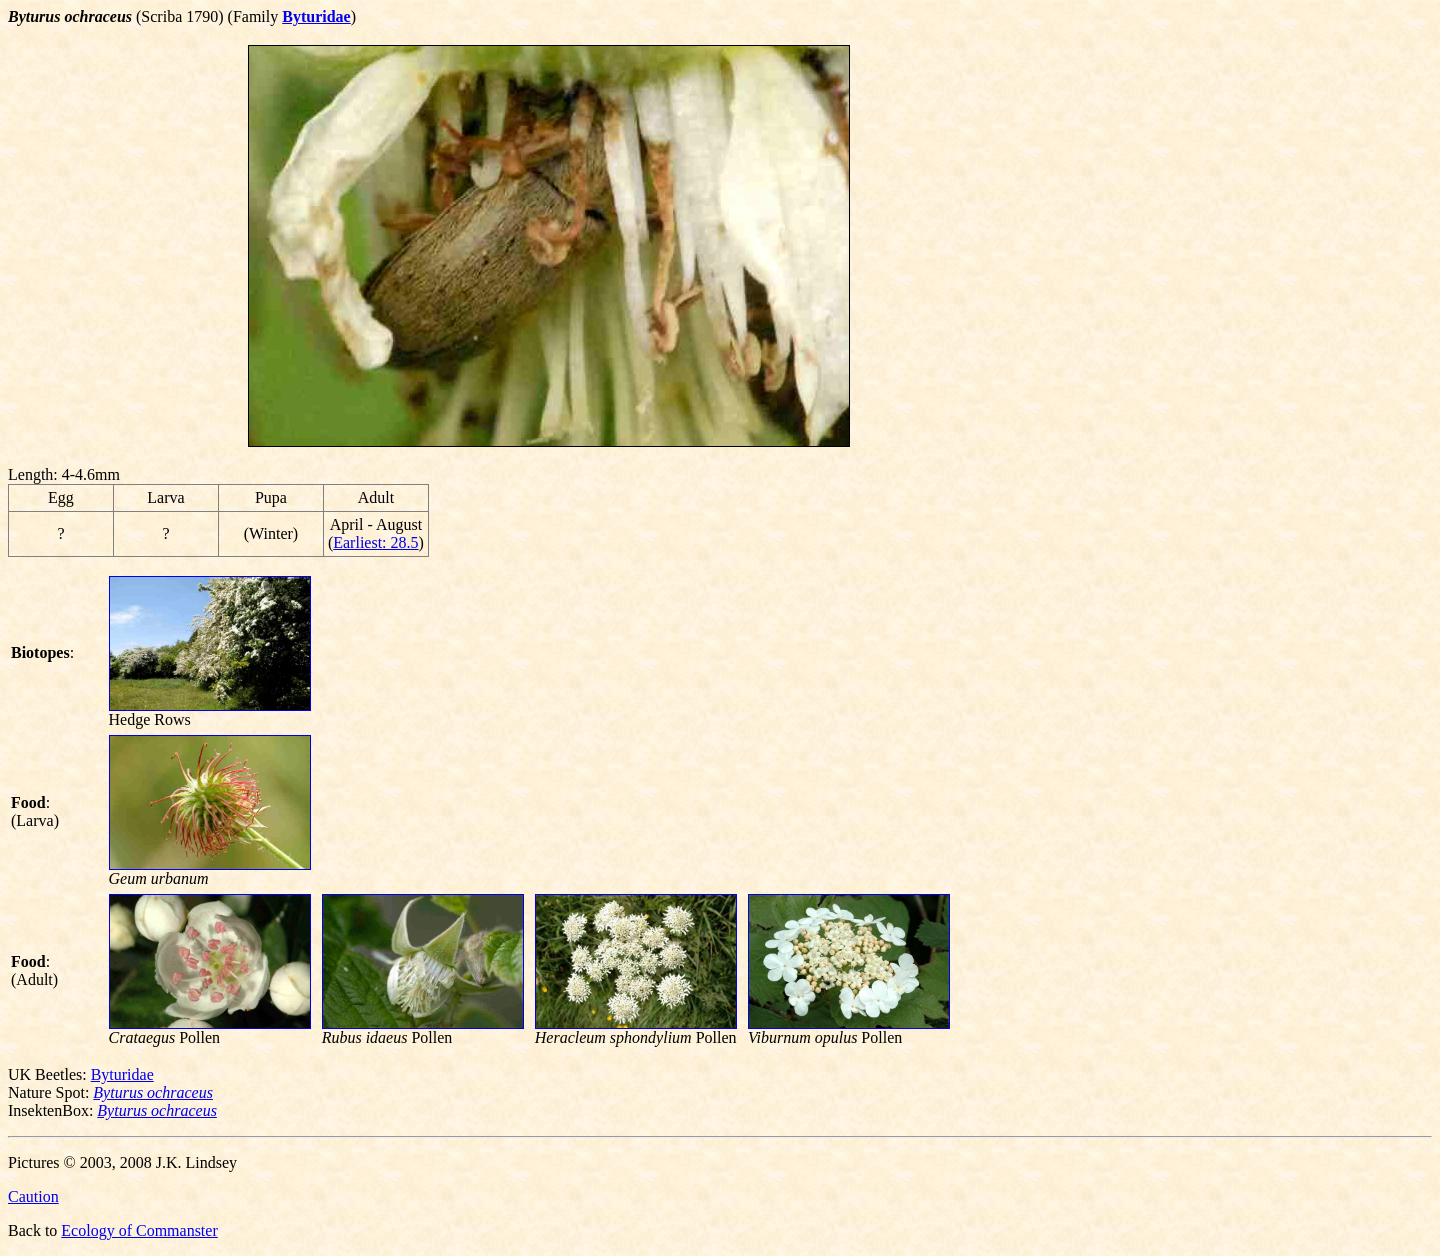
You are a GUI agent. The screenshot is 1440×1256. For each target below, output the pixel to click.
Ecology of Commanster (139, 1230)
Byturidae (122, 1074)
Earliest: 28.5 (375, 542)
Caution (33, 1196)
